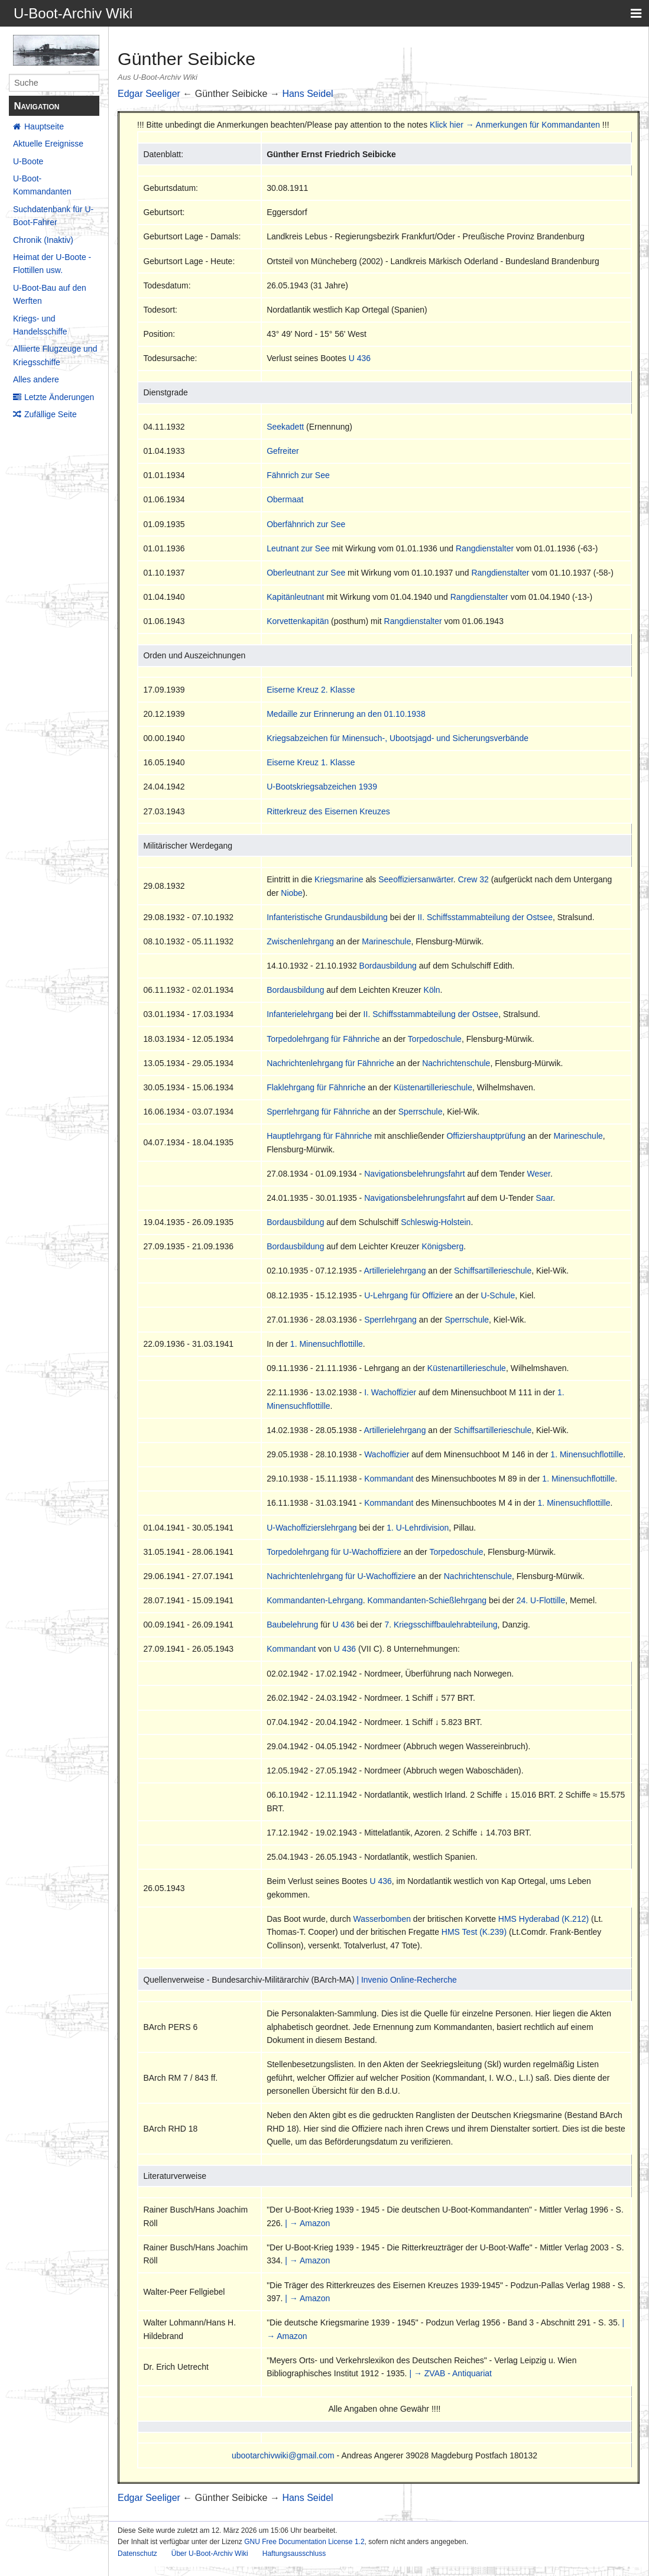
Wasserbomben (382, 1919)
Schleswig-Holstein (435, 1222)
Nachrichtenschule (456, 1063)
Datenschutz (137, 2553)
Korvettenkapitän (298, 621)
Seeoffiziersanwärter (415, 879)
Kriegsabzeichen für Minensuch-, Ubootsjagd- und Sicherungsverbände (397, 738)
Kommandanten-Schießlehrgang (427, 1600)
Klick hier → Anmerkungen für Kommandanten (515, 124)
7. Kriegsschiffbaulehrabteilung (440, 1624)
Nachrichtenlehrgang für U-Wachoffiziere (341, 1576)
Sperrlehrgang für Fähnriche (318, 1111)
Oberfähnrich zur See (306, 524)
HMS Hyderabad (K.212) (543, 1919)
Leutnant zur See (298, 548)
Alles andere (36, 379)
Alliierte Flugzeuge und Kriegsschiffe (55, 355)
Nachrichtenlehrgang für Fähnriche (330, 1063)
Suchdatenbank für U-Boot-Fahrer (53, 215)
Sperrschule (420, 1111)
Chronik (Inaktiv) (43, 240)
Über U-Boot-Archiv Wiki (209, 2553)
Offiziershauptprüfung (485, 1136)
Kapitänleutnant (295, 597)
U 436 (360, 358)
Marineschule (386, 941)
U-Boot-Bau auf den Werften (49, 294)
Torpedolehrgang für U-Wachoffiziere (334, 1552)
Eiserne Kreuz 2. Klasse (311, 689)
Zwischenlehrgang (300, 941)
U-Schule (498, 1295)
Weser (538, 1173)
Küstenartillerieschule (433, 1087)
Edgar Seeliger (149, 94)
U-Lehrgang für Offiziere (408, 1295)
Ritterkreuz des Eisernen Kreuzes (328, 811)
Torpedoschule (435, 1039)
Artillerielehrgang (395, 1270)
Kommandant (388, 1478)
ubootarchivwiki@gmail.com (283, 2455)
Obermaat (285, 499)
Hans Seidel (307, 94)
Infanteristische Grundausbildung (327, 917)
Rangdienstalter (485, 548)
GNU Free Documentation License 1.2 (304, 2542)
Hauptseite (44, 126)
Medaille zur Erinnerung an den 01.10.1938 (346, 714)
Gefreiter (282, 451)
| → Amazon (307, 2223)
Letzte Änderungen (59, 397)
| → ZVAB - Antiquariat (450, 2373)
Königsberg (442, 1246)
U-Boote (28, 161)
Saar (544, 1198)
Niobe (292, 893)
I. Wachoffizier (390, 1392)
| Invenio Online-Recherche (406, 1979)
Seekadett (285, 426)
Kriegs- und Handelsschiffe (40, 325)
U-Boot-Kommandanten (42, 185)
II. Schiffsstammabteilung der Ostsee (485, 917)
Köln (432, 990)
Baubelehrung (292, 1624)
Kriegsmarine (338, 879)
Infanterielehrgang (300, 1014)
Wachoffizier (386, 1454)
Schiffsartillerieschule (492, 1270)
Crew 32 (473, 879)
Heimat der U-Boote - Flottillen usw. (52, 263)
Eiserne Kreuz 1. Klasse (311, 762)
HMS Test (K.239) (474, 1932)
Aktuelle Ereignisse (48, 143)
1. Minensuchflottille (326, 1344)
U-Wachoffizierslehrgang (312, 1527)
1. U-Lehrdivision (418, 1527)
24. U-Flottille (541, 1600)
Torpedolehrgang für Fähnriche (323, 1039)
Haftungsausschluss (294, 2553)
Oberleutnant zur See (306, 572)
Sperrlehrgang (390, 1319)
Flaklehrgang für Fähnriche (316, 1087)
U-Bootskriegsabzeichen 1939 (322, 786)
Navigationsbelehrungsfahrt (414, 1173)
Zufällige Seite (50, 414)
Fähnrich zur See (298, 475)
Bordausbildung (388, 965)
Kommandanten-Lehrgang (315, 1600)
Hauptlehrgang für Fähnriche (319, 1136)
